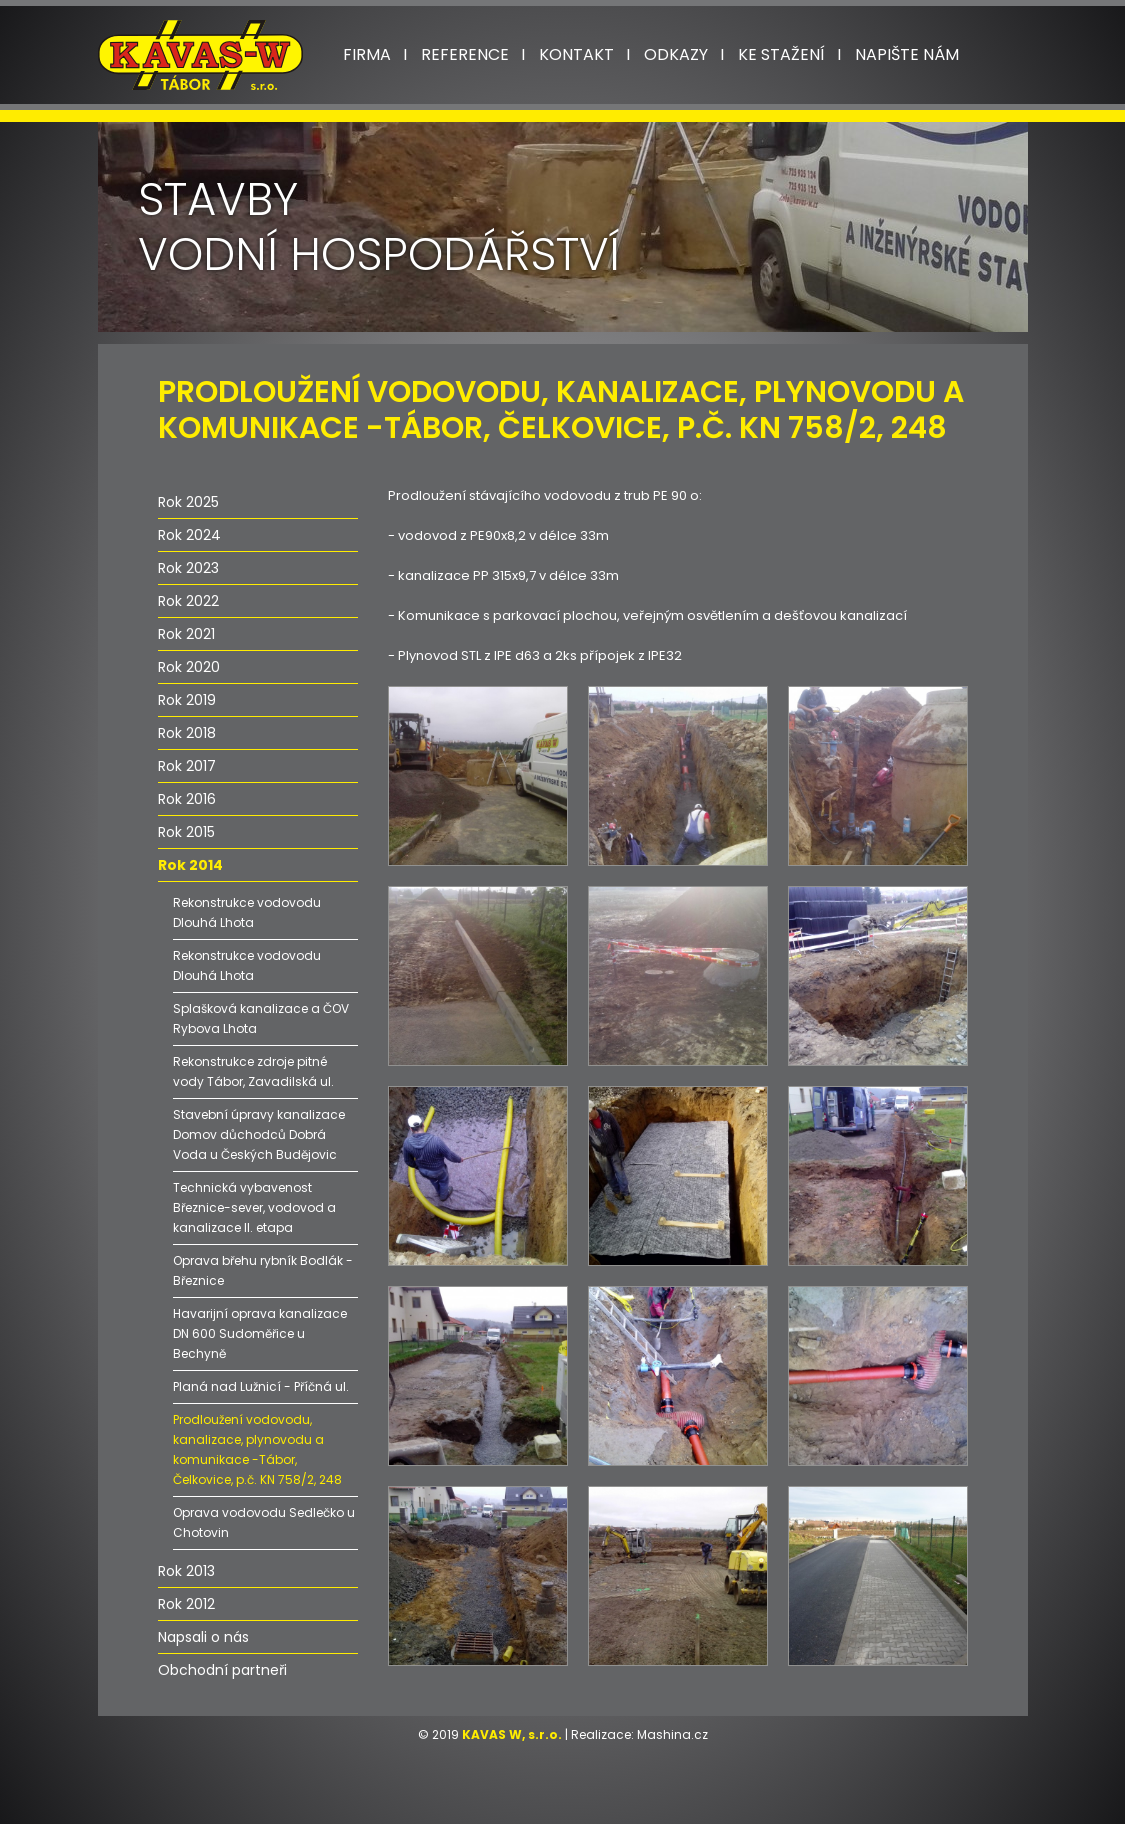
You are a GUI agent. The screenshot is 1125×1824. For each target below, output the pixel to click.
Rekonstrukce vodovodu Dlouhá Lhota (247, 912)
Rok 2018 (187, 733)
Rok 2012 (186, 1604)
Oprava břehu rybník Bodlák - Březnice (263, 1270)
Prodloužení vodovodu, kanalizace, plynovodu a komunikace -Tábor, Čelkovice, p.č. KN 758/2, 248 (257, 1449)
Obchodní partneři (222, 1670)
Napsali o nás (203, 1637)
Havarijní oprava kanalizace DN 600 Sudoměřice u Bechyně (260, 1333)
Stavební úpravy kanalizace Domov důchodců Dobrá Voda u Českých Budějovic (259, 1134)
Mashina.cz (672, 1734)
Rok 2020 (189, 667)
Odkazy (676, 54)
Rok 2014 (190, 865)
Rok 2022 (188, 601)
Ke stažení (781, 54)
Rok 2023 (188, 568)
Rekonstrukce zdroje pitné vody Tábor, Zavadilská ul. (253, 1071)
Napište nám (907, 54)
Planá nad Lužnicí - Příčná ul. (261, 1386)
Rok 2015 (186, 832)
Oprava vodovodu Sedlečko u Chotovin (264, 1522)
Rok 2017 (187, 766)
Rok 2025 (188, 502)
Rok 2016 (187, 799)
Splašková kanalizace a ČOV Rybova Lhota (261, 1018)
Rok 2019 (187, 700)
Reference (465, 54)
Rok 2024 (189, 535)
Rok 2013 (186, 1571)
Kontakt (576, 54)
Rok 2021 (186, 634)
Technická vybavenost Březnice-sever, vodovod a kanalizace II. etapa (254, 1207)
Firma (367, 54)
